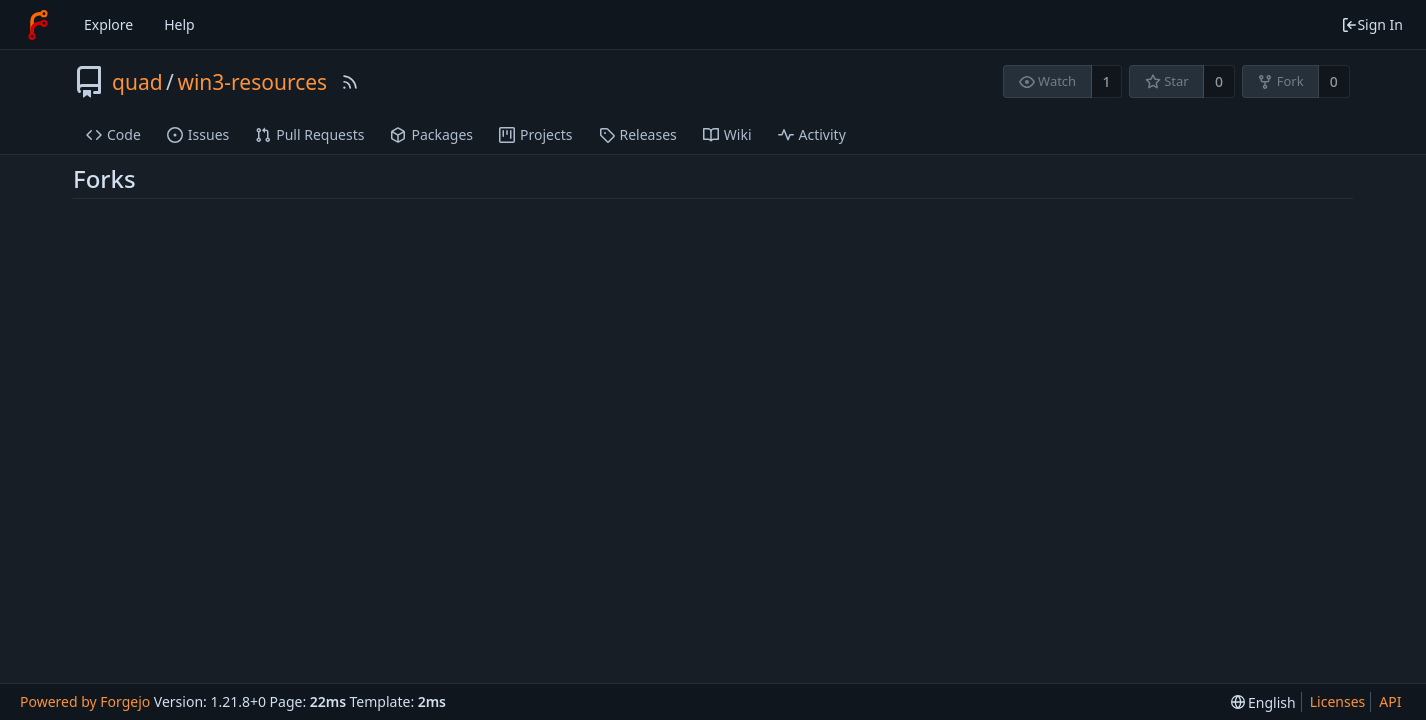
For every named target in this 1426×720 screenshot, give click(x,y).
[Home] (38, 25)
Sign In (1372, 24)
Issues (198, 134)
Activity (812, 134)
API (1390, 701)
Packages (431, 134)
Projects (535, 134)
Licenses (1338, 701)
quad (137, 82)
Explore (108, 24)
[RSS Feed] (350, 82)
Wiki (727, 134)
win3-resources (252, 82)
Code (113, 134)
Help (179, 24)
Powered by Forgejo (85, 701)
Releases (638, 134)
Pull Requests (309, 134)
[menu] (1263, 702)
